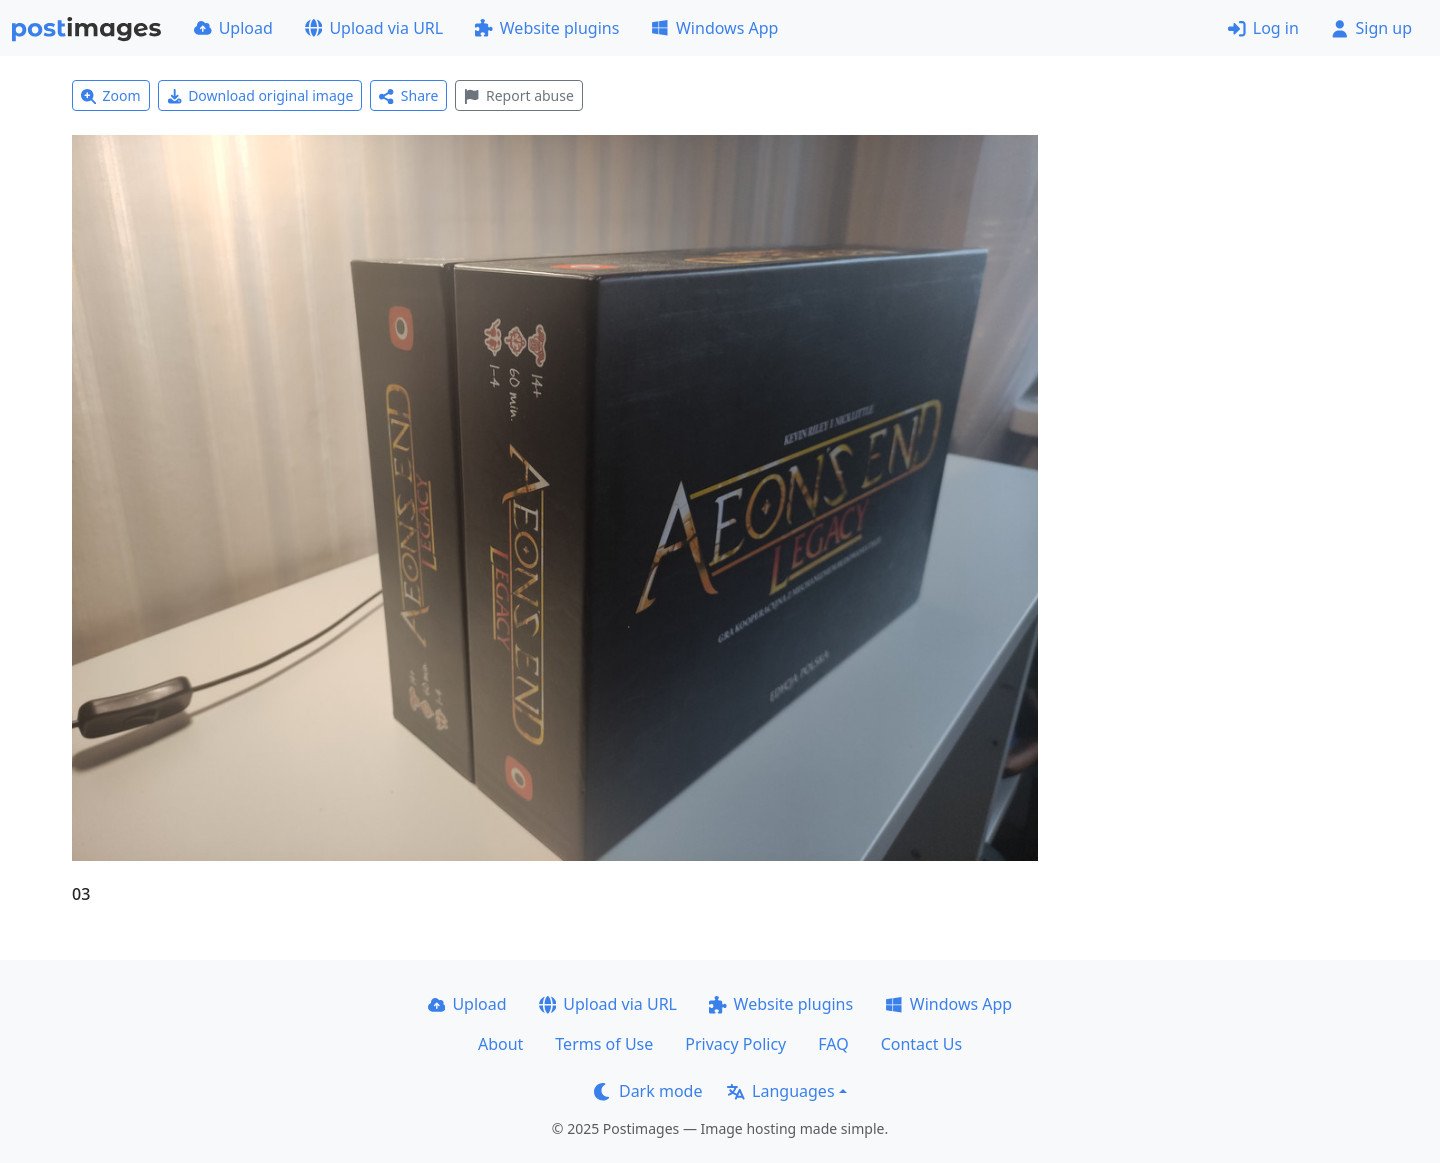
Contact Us (921, 1044)
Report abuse (518, 95)
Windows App (714, 28)
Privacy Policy (735, 1044)
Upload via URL (374, 28)
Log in (1263, 28)
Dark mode (648, 1091)
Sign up (1371, 28)
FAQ (833, 1044)
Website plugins (547, 28)
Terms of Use (604, 1044)
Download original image (260, 95)
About (500, 1044)
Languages (780, 1091)
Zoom (111, 95)
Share (408, 95)
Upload (233, 28)
